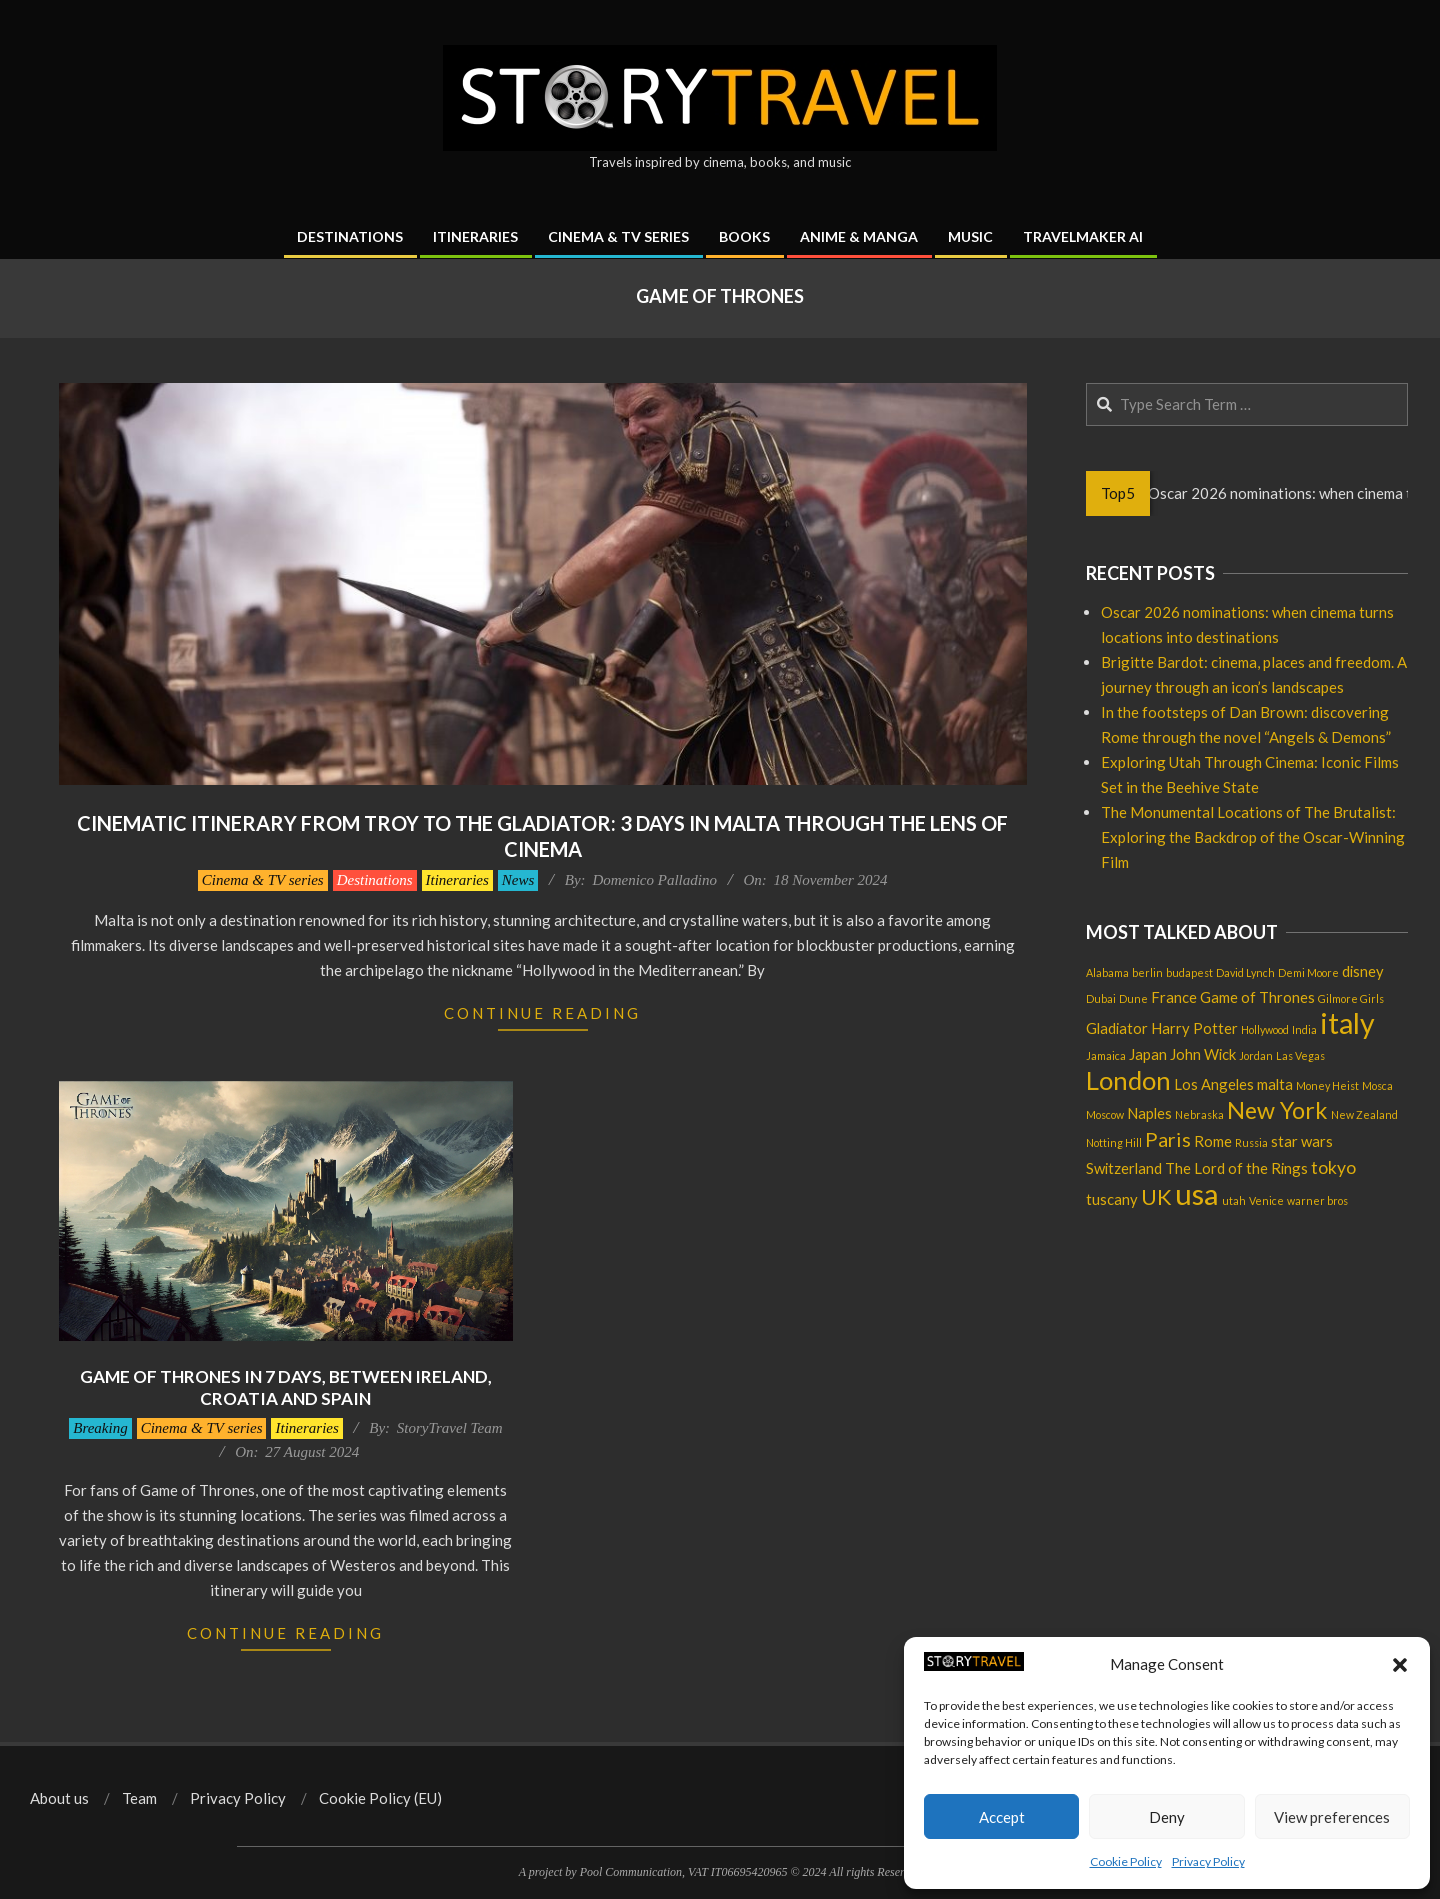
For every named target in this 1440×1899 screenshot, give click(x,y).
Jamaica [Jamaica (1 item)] (1106, 1055)
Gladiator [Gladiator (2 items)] (1117, 1028)
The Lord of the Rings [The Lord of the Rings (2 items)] (1236, 1168)
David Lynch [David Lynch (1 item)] (1245, 972)
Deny (1167, 1817)
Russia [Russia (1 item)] (1251, 1142)
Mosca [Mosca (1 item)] (1377, 1085)
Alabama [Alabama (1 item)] (1107, 972)
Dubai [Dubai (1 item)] (1101, 998)
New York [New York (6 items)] (1277, 1110)
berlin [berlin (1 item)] (1147, 972)
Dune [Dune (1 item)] (1133, 998)
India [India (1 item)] (1304, 1029)
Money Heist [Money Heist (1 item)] (1327, 1085)
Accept (1002, 1817)
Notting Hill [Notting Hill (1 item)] (1114, 1142)
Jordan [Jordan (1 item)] (1256, 1055)
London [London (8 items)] (1128, 1080)
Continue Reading (542, 1013)
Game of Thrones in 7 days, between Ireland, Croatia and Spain (286, 1388)
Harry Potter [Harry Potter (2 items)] (1194, 1028)
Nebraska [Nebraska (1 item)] (1199, 1114)
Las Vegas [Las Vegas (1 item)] (1300, 1055)
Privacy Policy (1208, 1861)
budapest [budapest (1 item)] (1189, 972)
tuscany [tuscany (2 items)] (1112, 1199)
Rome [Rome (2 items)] (1213, 1141)
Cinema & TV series (263, 880)
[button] (1400, 1665)
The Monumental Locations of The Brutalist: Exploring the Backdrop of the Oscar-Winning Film (1253, 837)
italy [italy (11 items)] (1347, 1023)
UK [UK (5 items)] (1156, 1197)
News (518, 880)
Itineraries (457, 880)
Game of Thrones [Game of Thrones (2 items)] (1257, 997)
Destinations (375, 880)
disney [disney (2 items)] (1363, 971)
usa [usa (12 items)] (1197, 1193)
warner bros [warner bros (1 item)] (1317, 1200)
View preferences (1332, 1817)
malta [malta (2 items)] (1275, 1084)
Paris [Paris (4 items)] (1168, 1139)
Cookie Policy (1126, 1861)
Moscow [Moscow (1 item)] (1105, 1114)
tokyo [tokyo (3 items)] (1333, 1167)
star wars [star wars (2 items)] (1302, 1141)
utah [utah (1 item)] (1234, 1200)
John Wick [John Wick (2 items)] (1203, 1054)
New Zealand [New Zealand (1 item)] (1364, 1114)
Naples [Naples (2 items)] (1149, 1113)
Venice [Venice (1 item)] (1266, 1200)
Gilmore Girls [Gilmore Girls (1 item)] (1351, 998)
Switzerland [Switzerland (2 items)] (1124, 1168)
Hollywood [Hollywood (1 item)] (1265, 1029)
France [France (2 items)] (1174, 997)
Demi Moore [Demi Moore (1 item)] (1308, 972)
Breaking (100, 1428)
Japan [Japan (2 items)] (1148, 1054)
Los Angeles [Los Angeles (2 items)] (1214, 1084)
